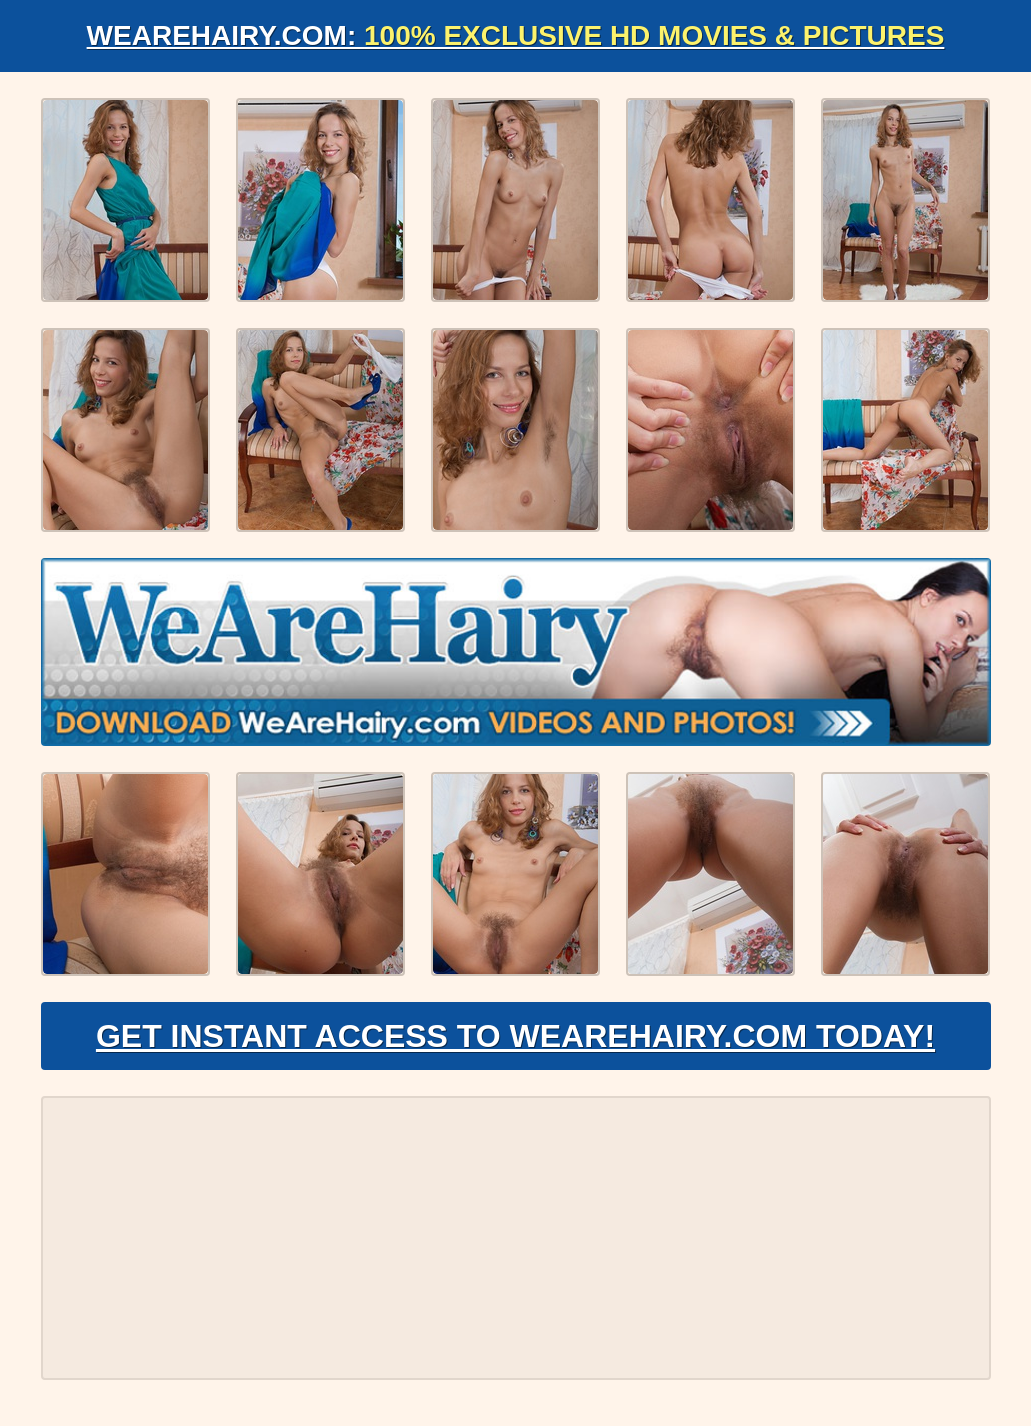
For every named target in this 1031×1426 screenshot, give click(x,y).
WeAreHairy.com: (516, 35)
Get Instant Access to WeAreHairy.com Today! (515, 1036)
